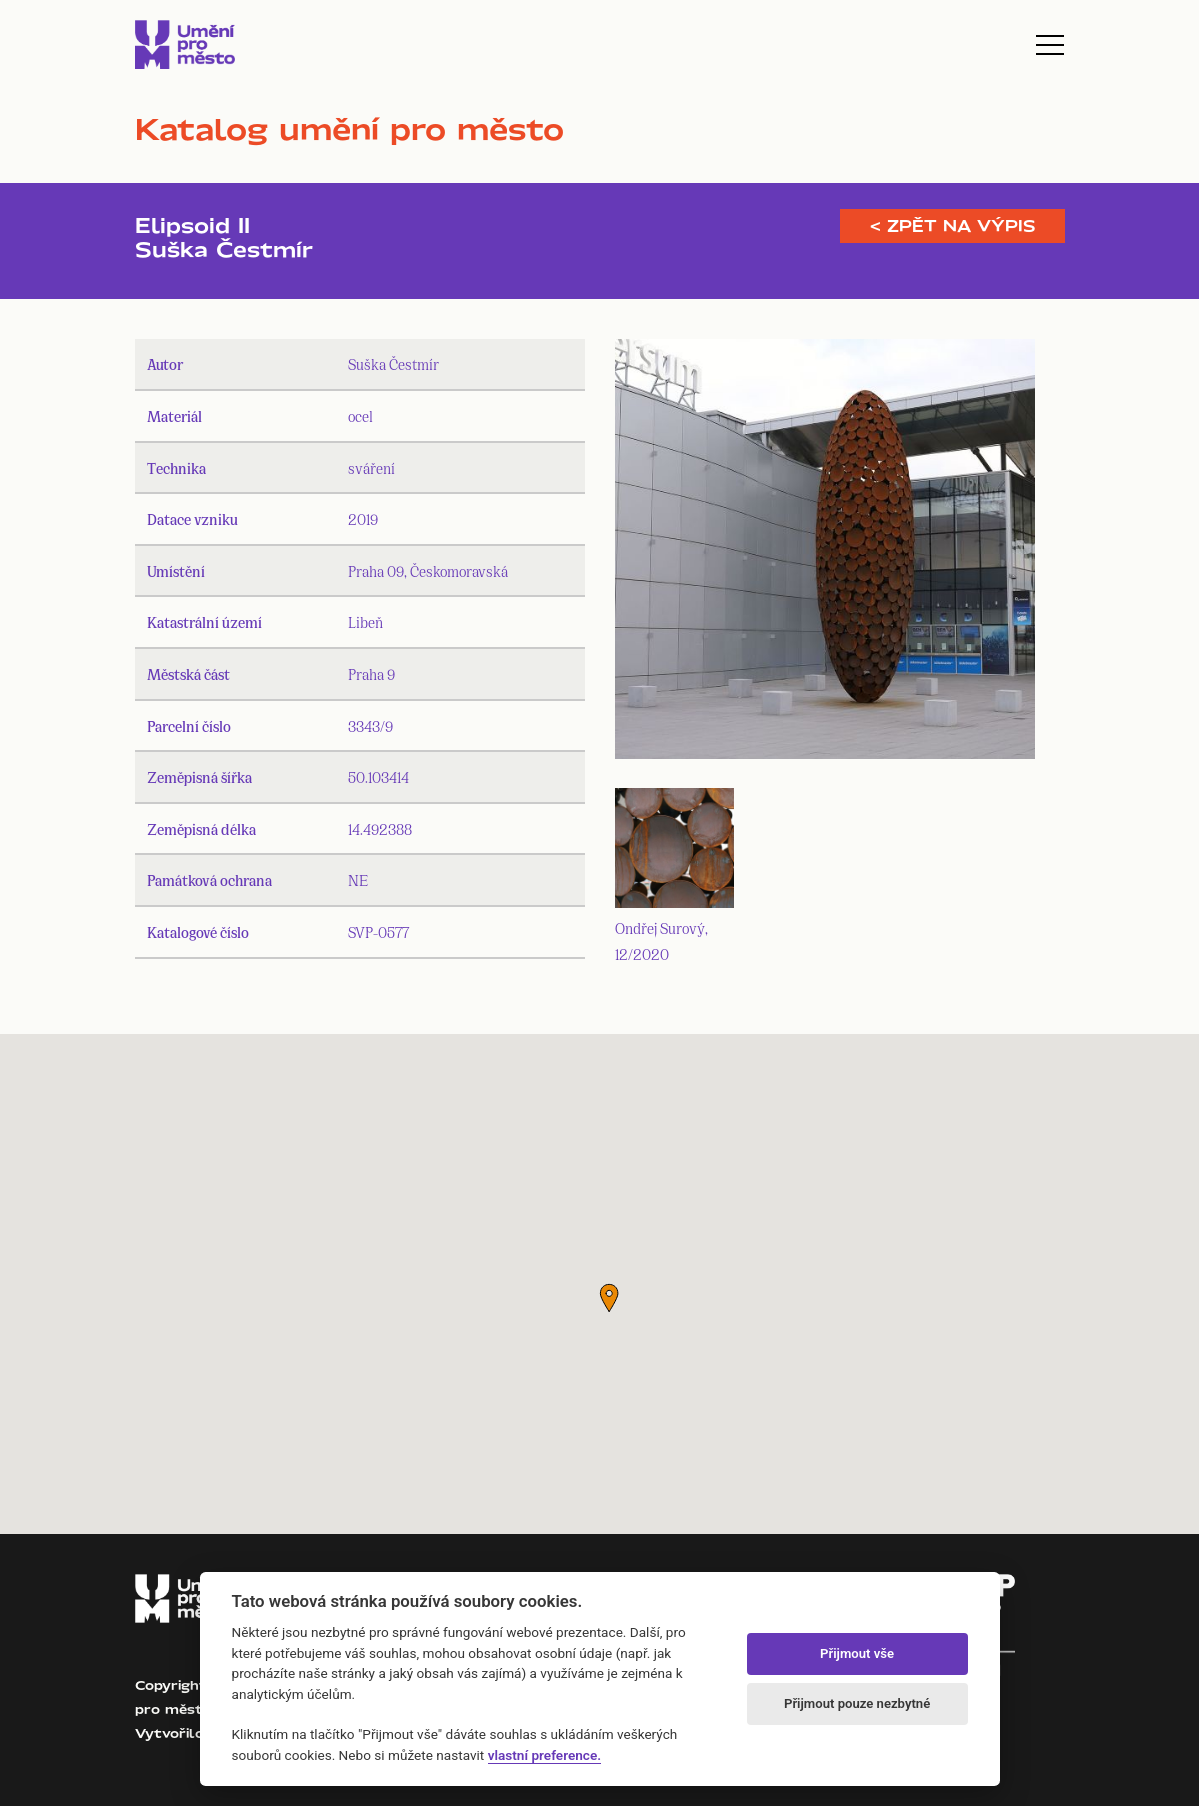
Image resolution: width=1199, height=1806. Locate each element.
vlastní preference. (544, 1755)
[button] (609, 1298)
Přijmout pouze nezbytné (857, 1703)
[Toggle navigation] (1050, 45)
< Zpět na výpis (952, 226)
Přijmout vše (857, 1653)
